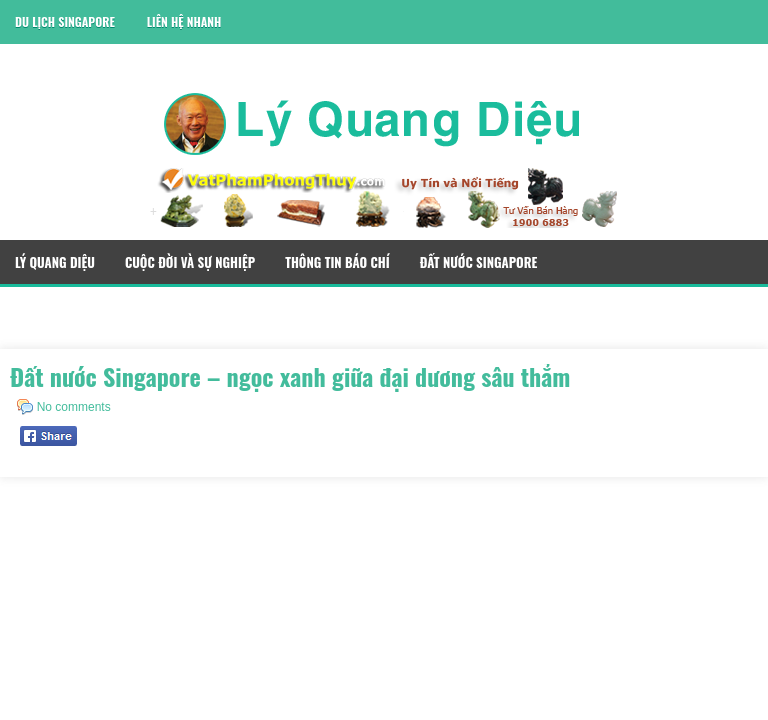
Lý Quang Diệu (55, 262)
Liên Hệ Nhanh (184, 21)
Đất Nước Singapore (479, 262)
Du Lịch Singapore (65, 21)
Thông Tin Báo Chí (337, 262)
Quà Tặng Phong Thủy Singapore (110, 309)
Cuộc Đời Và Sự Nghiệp (190, 262)
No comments (74, 407)
